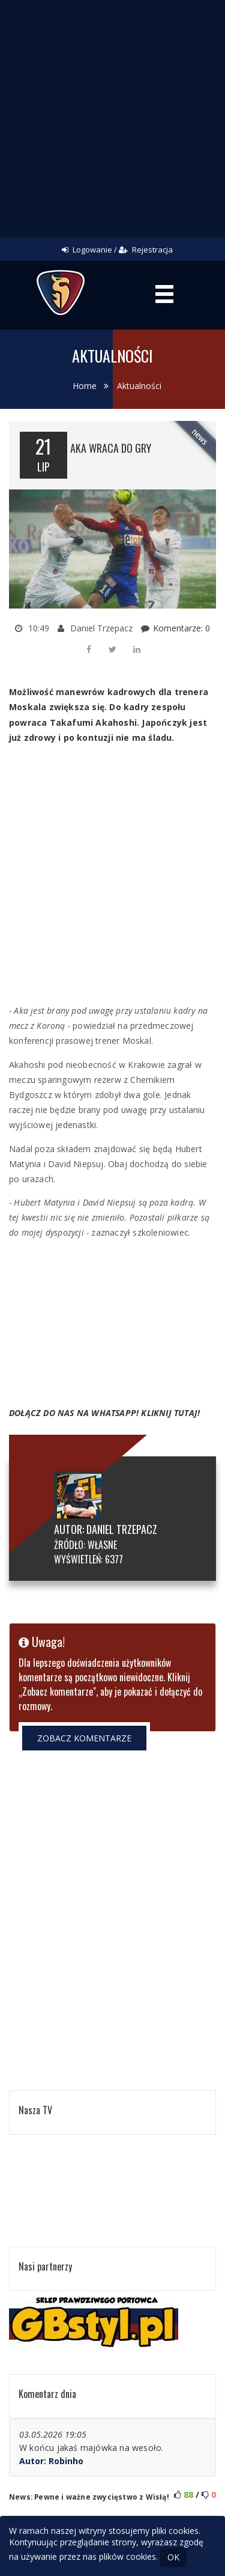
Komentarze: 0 (181, 628)
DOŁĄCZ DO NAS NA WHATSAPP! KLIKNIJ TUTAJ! (104, 1412)
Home (85, 385)
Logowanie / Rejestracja (117, 249)
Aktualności (139, 385)
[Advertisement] (112, 119)
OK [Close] (173, 2557)
